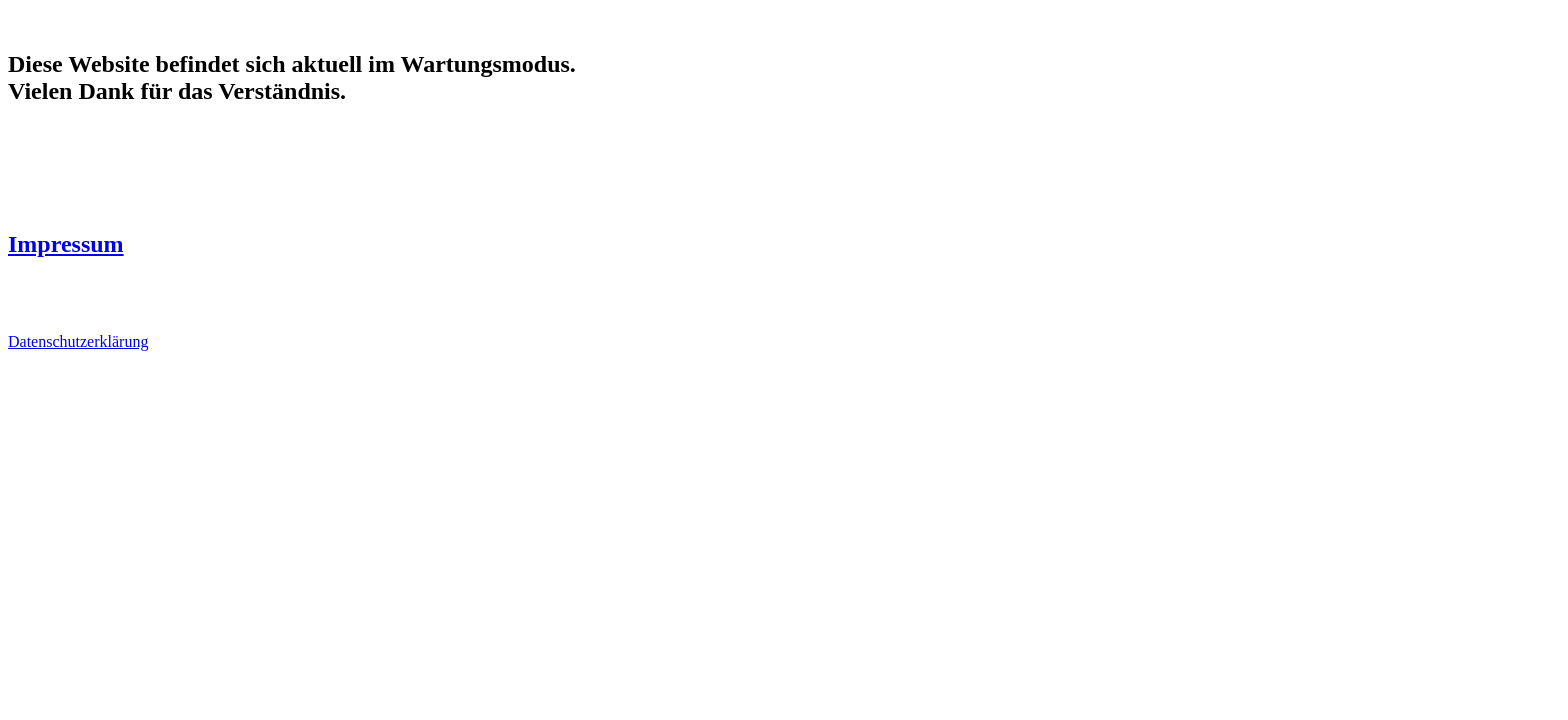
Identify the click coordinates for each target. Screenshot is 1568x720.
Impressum (66, 244)
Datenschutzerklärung (78, 341)
